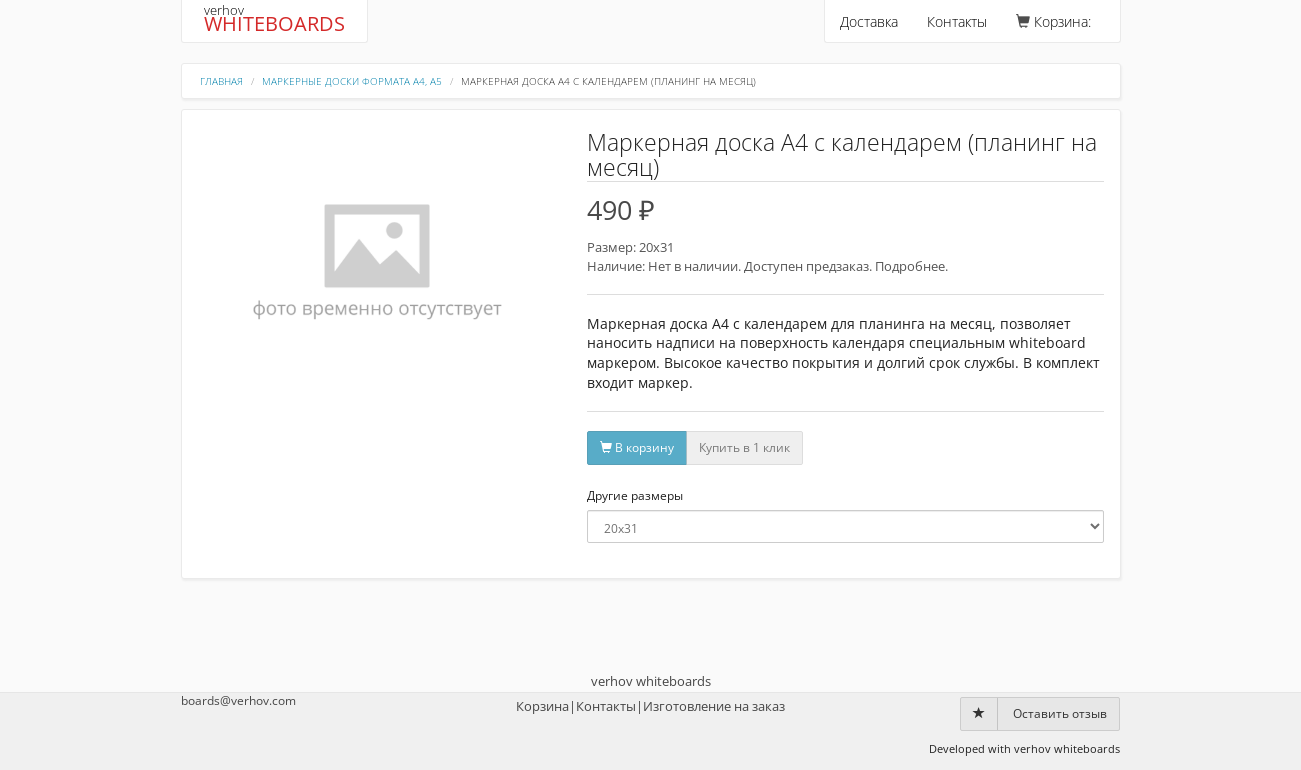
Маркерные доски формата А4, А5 (352, 81)
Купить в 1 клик (744, 447)
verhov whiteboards (651, 681)
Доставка (869, 21)
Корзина (542, 706)
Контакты (957, 21)
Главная (221, 81)
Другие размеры (635, 496)
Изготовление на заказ (714, 706)
